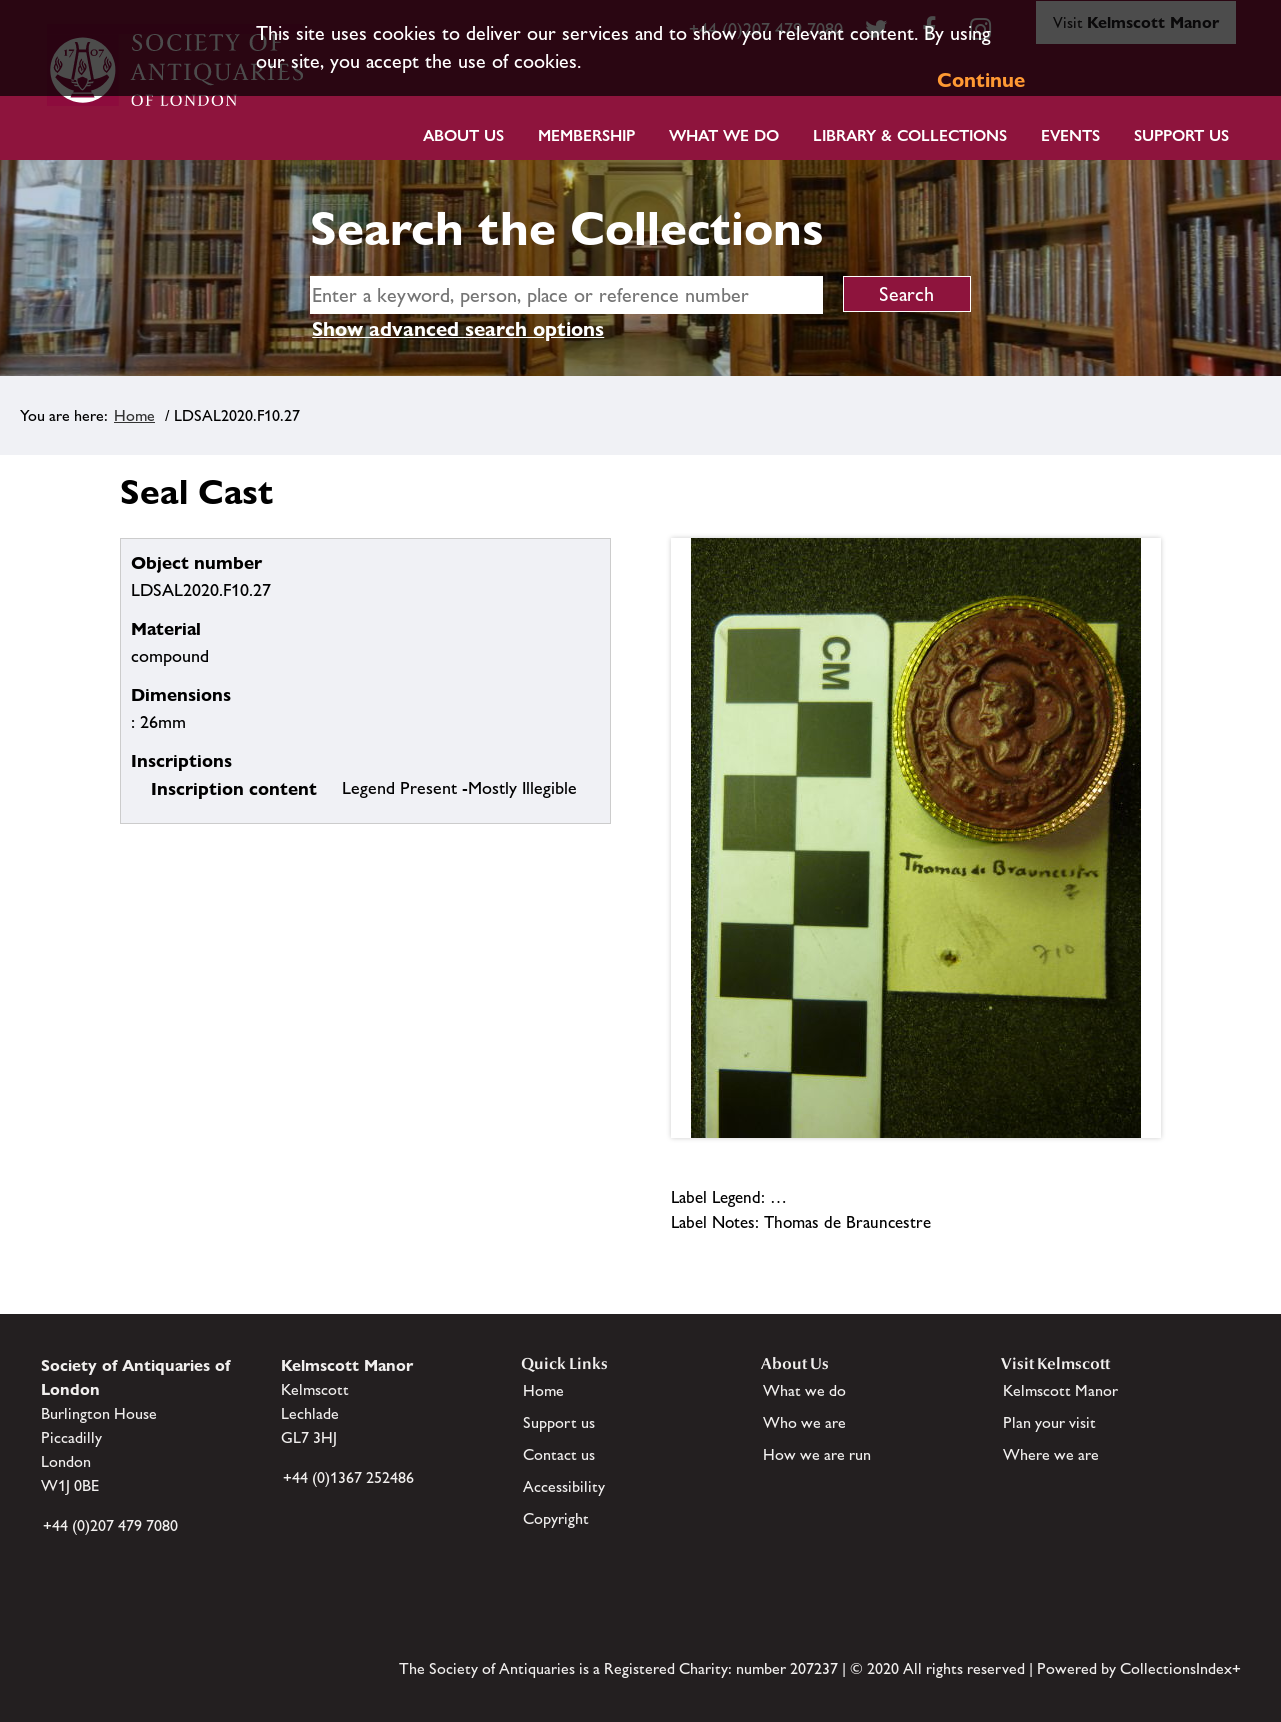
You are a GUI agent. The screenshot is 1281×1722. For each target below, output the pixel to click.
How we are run (817, 1454)
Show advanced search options (458, 329)
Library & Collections (910, 135)
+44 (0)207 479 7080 (110, 1525)
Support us (559, 1422)
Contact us (559, 1454)
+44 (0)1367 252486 (348, 1477)
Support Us (1181, 135)
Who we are (804, 1422)
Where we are (1051, 1454)
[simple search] (566, 295)
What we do (724, 135)
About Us (463, 135)
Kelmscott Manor (1060, 1390)
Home (134, 415)
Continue (981, 80)
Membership (586, 135)
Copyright (556, 1518)
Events (1070, 135)
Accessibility (564, 1486)
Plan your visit (1049, 1422)
